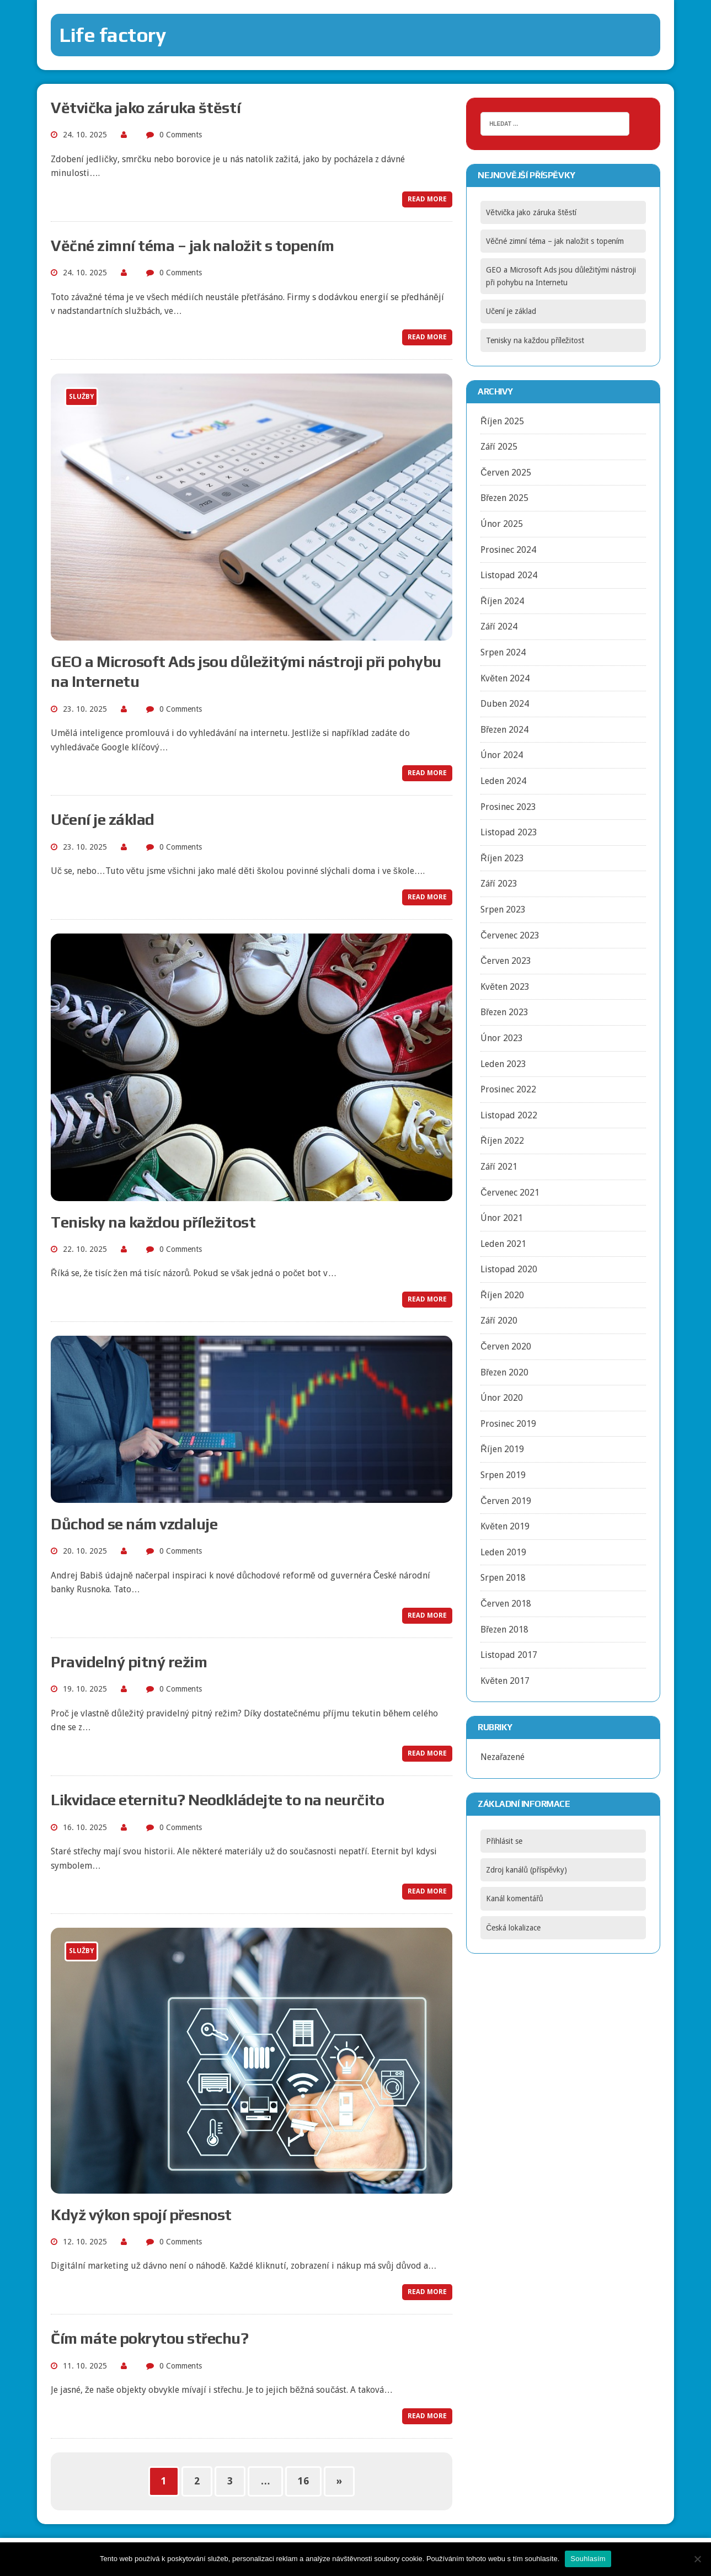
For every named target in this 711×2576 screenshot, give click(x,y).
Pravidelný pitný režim (129, 1662)
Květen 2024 (505, 678)
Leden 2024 (503, 781)
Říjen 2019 (502, 1449)
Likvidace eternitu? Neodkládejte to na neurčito (217, 1800)
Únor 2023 (501, 1038)
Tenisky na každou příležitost (153, 1222)
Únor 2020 (501, 1398)
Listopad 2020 (508, 1269)
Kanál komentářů (514, 1898)
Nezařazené (502, 1757)
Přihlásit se (504, 1841)
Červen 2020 (505, 1346)
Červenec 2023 (509, 935)
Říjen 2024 (502, 601)
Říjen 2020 (502, 1295)
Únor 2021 (501, 1218)
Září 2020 (498, 1320)
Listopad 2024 (508, 575)
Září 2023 (498, 883)
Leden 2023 (503, 1064)
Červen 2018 (505, 1603)
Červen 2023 (505, 961)
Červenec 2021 (509, 1192)
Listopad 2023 (508, 832)
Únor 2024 (501, 755)
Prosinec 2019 (508, 1423)
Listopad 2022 (508, 1115)
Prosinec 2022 (508, 1089)
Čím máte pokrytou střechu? (150, 2338)
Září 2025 (498, 446)
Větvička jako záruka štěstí (145, 107)
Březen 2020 (504, 1372)
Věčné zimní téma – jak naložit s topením (192, 245)
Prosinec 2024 (508, 550)
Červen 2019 (505, 1501)
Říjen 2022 (502, 1140)
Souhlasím (588, 2558)
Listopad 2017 (508, 1655)
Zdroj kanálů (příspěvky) (526, 1869)
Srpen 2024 (503, 652)
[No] (697, 2558)
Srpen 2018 (503, 1577)
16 (303, 2481)
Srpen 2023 (503, 909)
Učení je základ (102, 819)
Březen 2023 (504, 1012)
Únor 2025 (501, 524)
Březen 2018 (504, 1629)
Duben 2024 (504, 703)
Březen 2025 (504, 498)
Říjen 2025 (502, 421)
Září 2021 (498, 1166)
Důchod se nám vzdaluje (134, 1524)
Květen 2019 (505, 1526)
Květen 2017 (505, 1681)
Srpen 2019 (503, 1475)
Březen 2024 (504, 729)
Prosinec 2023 (508, 807)
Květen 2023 (505, 987)
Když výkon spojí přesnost (141, 2214)
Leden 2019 (503, 1552)
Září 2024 (498, 626)
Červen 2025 (505, 472)
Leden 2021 (503, 1244)
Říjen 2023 (502, 858)
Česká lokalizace (513, 1927)
